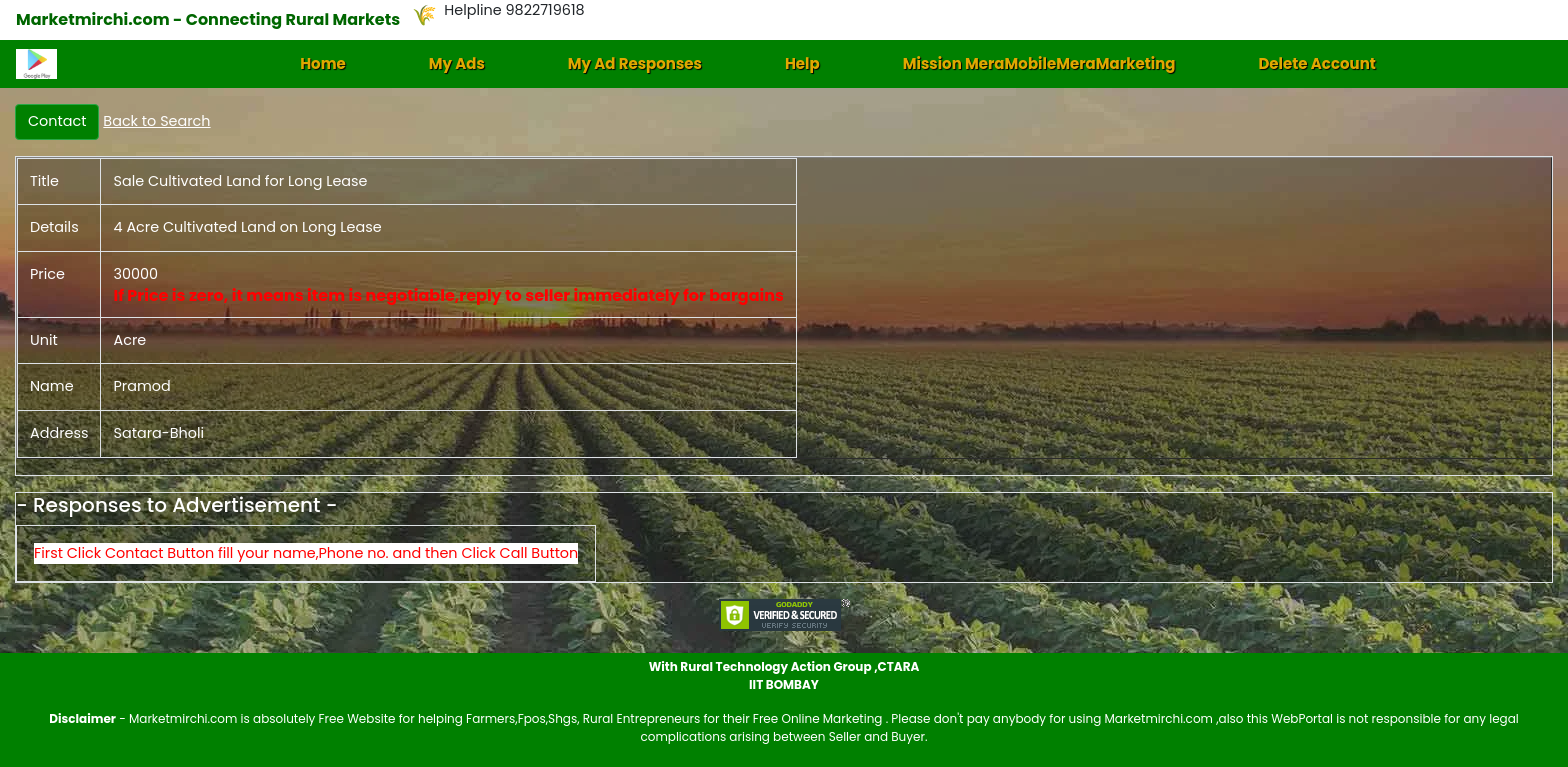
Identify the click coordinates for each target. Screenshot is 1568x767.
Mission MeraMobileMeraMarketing (1039, 63)
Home (323, 63)
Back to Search (156, 121)
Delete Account (1316, 63)
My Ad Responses (635, 63)
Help (802, 63)
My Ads (457, 63)
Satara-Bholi (158, 433)
